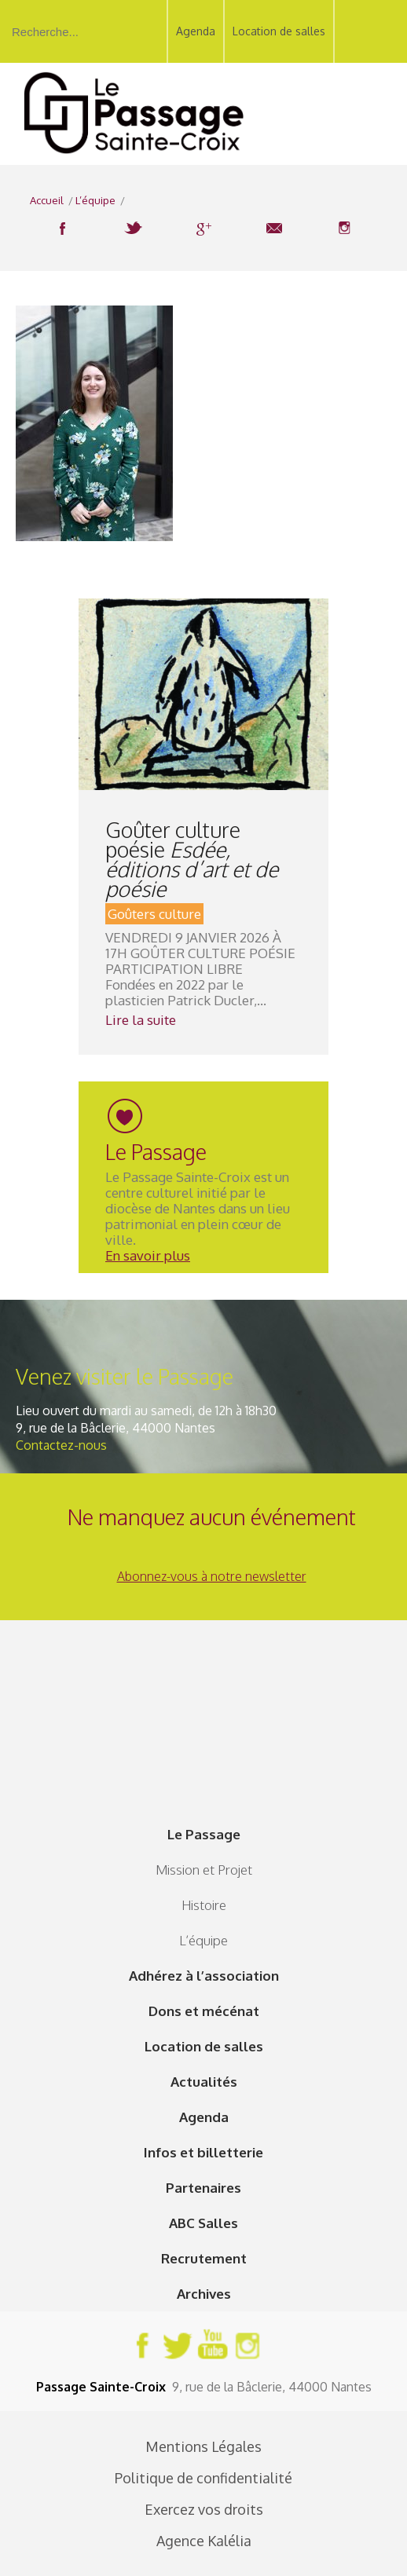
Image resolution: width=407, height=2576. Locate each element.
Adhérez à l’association (204, 1975)
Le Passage (203, 1834)
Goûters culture (154, 914)
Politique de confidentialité (203, 2477)
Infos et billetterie (203, 2152)
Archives (204, 2293)
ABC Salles (203, 2223)
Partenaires (203, 2187)
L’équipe (203, 1940)
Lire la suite (140, 1020)
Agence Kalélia (203, 2540)
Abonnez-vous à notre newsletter (211, 1576)
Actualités (203, 2081)
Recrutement (204, 2258)
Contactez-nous (61, 1445)
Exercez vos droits (204, 2509)
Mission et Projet (204, 1869)
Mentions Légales (203, 2446)
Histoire (204, 1905)
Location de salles (279, 31)
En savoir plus (147, 1255)
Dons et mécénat (203, 2011)
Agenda (195, 31)
